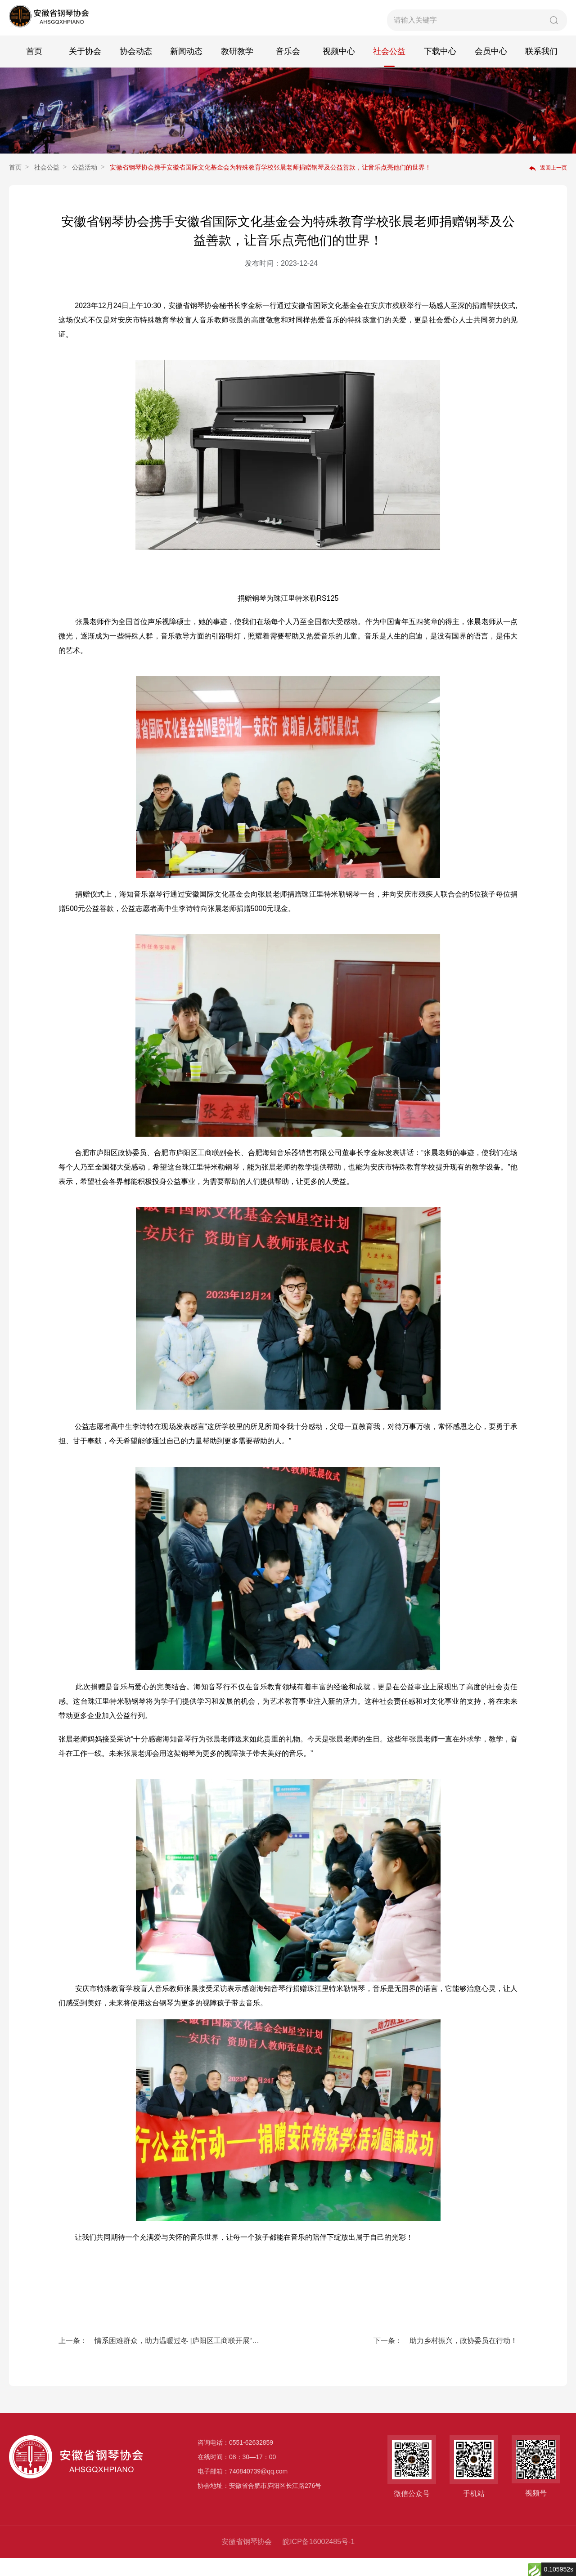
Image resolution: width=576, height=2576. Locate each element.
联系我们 (541, 69)
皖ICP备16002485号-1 (319, 2559)
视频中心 (339, 69)
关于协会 (85, 69)
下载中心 (440, 69)
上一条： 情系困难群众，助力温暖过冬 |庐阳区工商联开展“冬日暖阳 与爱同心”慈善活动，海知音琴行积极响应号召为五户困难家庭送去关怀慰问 (161, 2358)
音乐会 (288, 69)
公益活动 (84, 185)
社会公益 (389, 69)
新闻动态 (186, 69)
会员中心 (491, 69)
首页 (34, 69)
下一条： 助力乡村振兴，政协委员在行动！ (446, 2358)
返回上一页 (548, 186)
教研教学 (237, 69)
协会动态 (136, 69)
